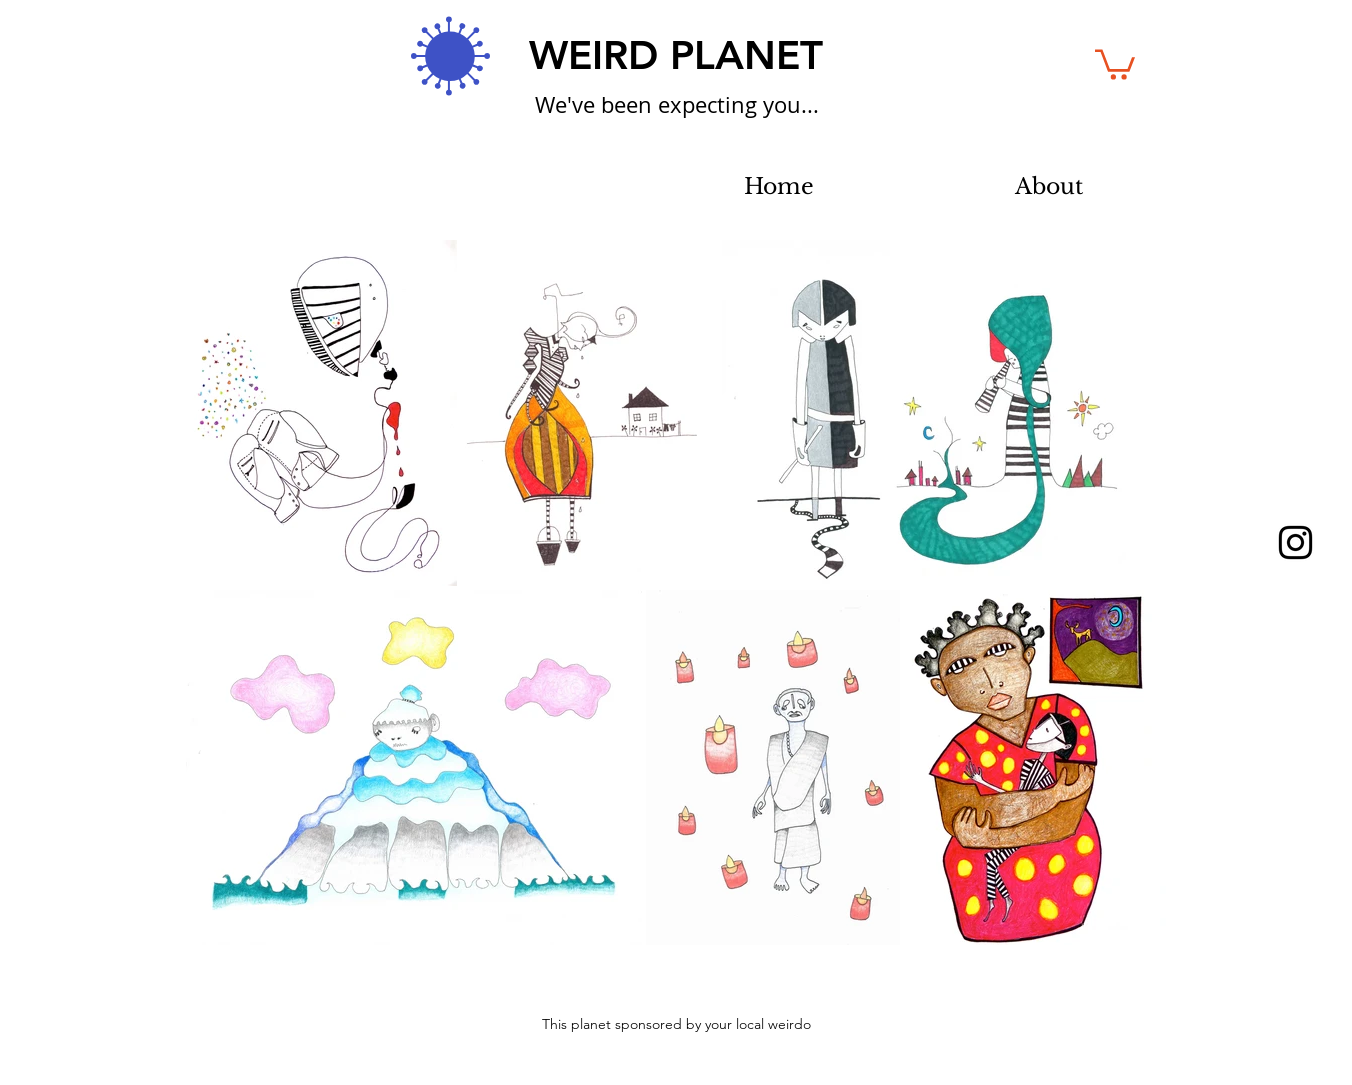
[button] (1115, 63)
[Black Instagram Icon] (1295, 542)
